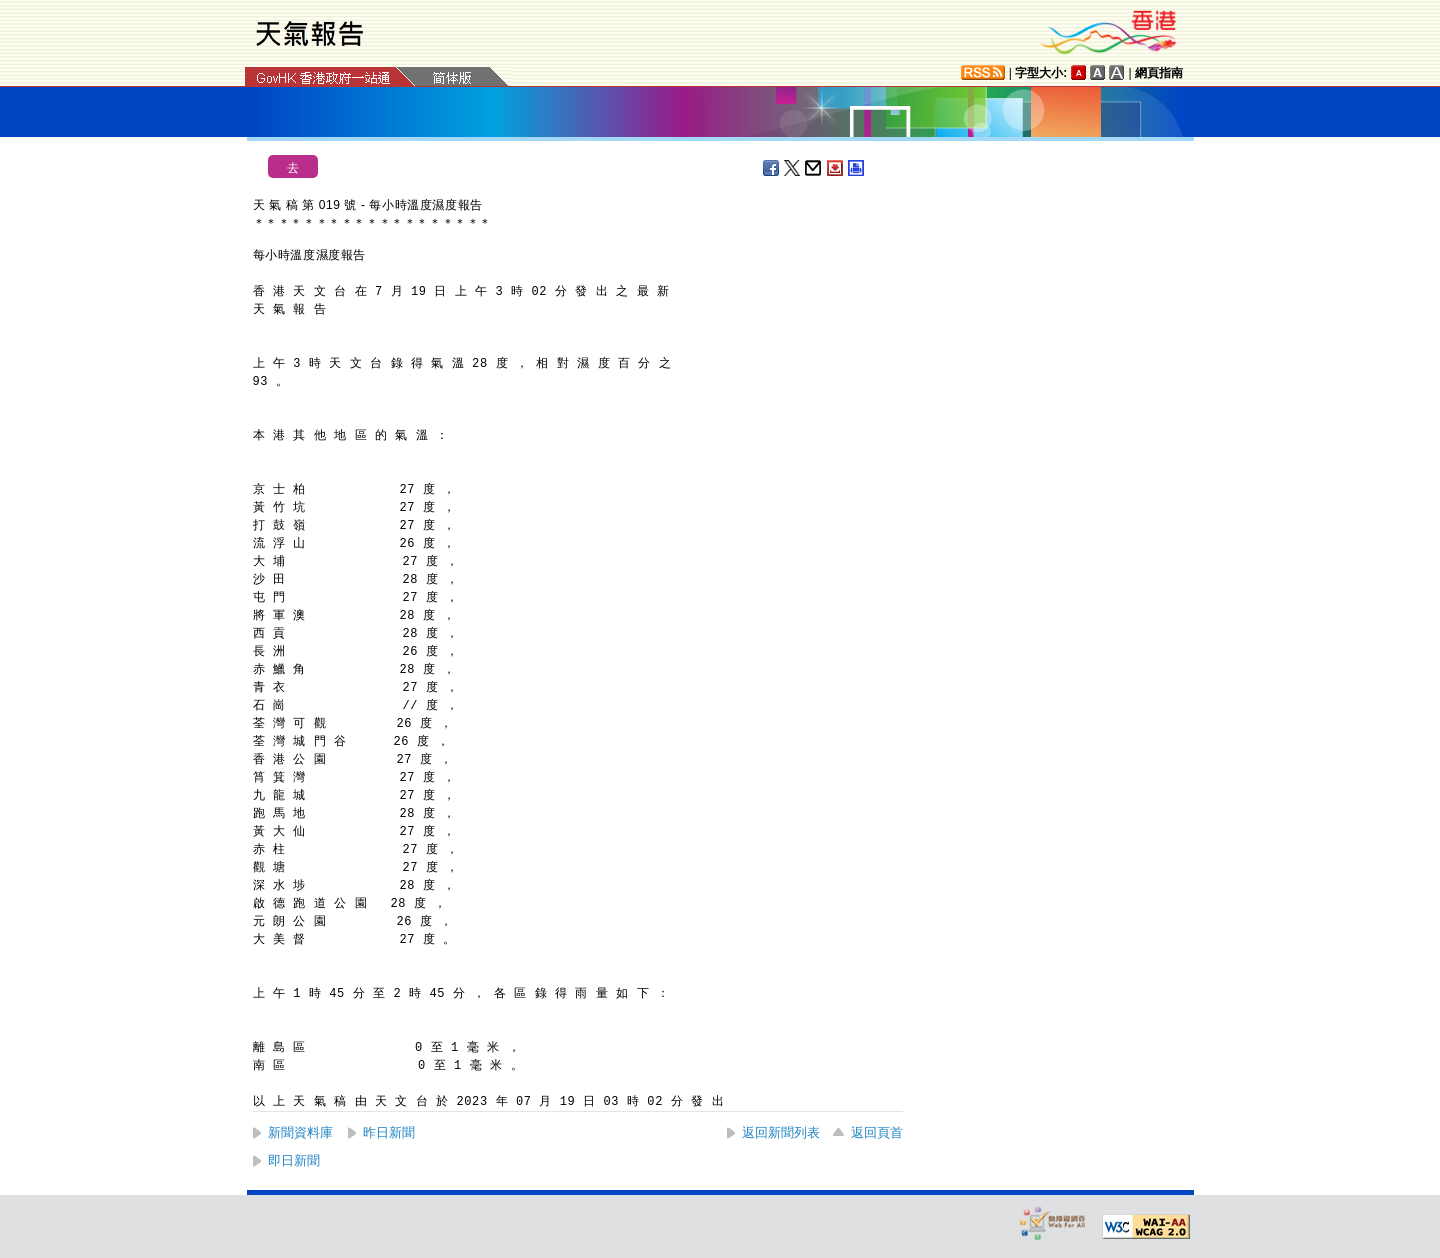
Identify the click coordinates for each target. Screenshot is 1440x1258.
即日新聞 (294, 1160)
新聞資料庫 (300, 1132)
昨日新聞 (389, 1132)
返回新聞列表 (781, 1132)
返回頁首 (877, 1132)
